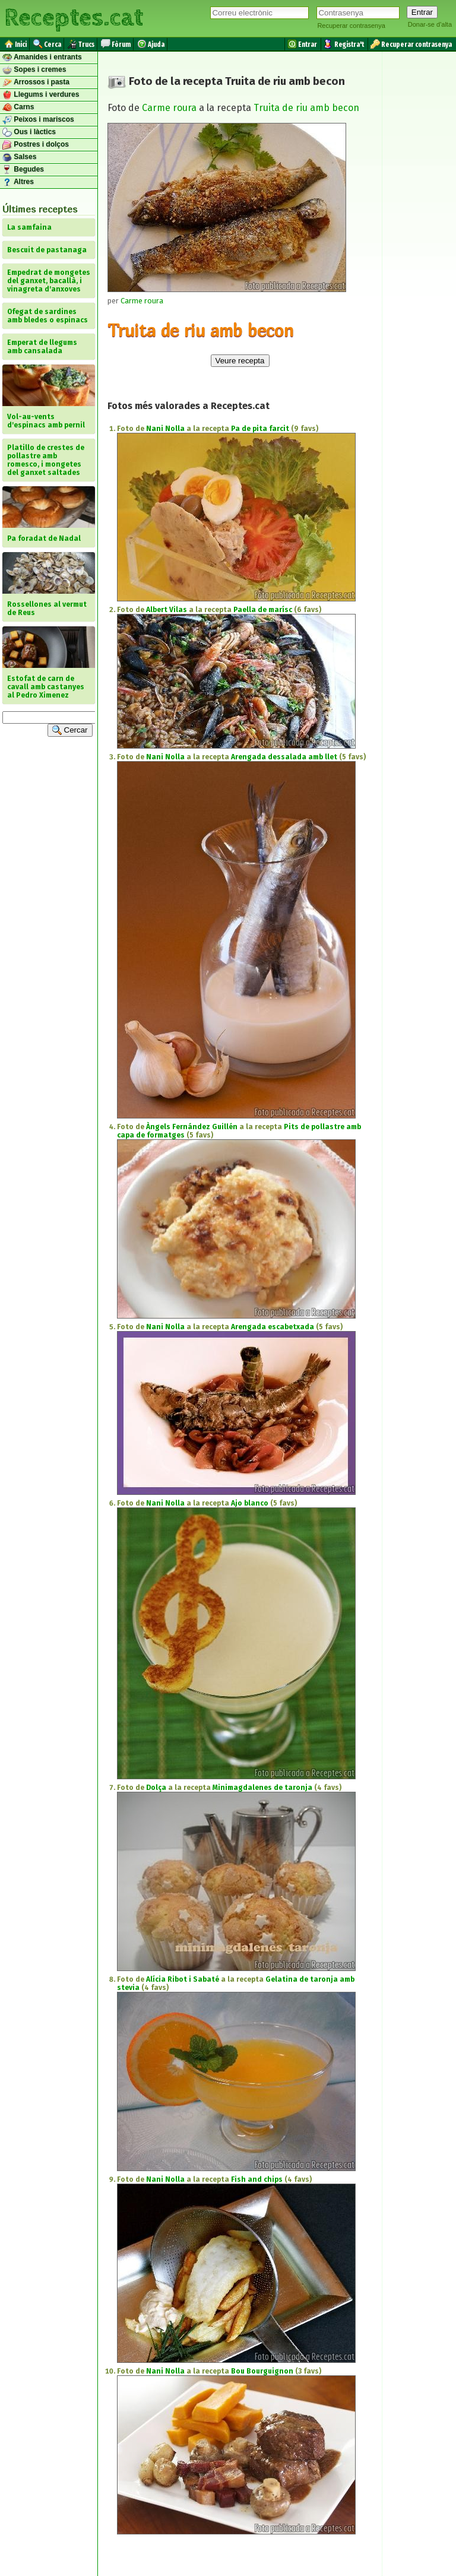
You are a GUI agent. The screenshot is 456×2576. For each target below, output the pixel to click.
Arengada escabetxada (272, 1327)
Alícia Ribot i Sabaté (182, 1979)
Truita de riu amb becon (306, 107)
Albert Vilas (166, 610)
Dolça (156, 1787)
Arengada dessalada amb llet (284, 757)
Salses (19, 157)
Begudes (23, 170)
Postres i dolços (35, 145)
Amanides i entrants (42, 57)
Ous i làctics (29, 132)
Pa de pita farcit (260, 428)
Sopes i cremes (34, 70)
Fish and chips (257, 2179)
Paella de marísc (262, 610)
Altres (18, 182)
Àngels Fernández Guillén (192, 1127)
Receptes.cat (73, 18)
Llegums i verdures (40, 95)
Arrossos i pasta (35, 82)
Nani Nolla (165, 428)
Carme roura (169, 107)
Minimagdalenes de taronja (262, 1787)
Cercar (70, 730)
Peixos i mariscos (38, 120)
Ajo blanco (249, 1503)
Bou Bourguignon (262, 2371)
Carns (18, 107)
